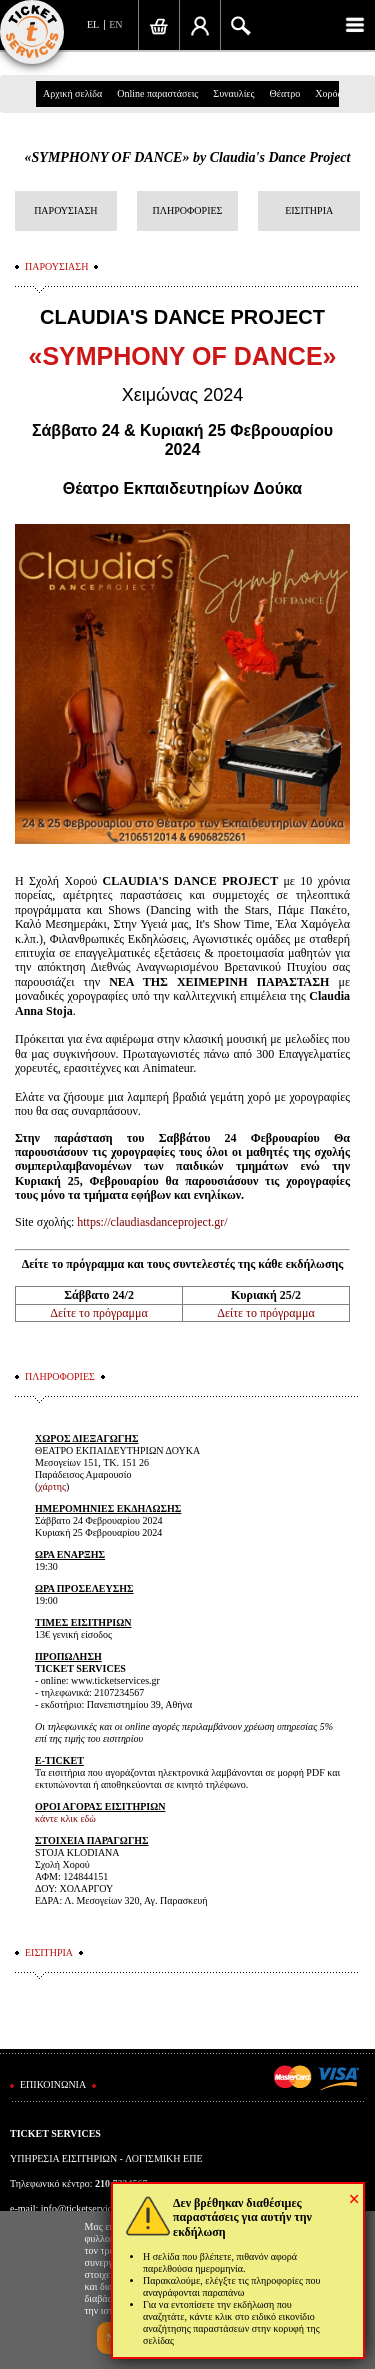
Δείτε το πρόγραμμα (98, 1313)
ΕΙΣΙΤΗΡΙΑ (309, 210)
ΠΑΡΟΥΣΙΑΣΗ (65, 210)
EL (93, 24)
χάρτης (52, 1486)
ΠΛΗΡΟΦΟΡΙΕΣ (188, 210)
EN (115, 24)
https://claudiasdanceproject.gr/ (152, 1222)
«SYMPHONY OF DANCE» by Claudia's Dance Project (188, 157)
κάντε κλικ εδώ (65, 1818)
